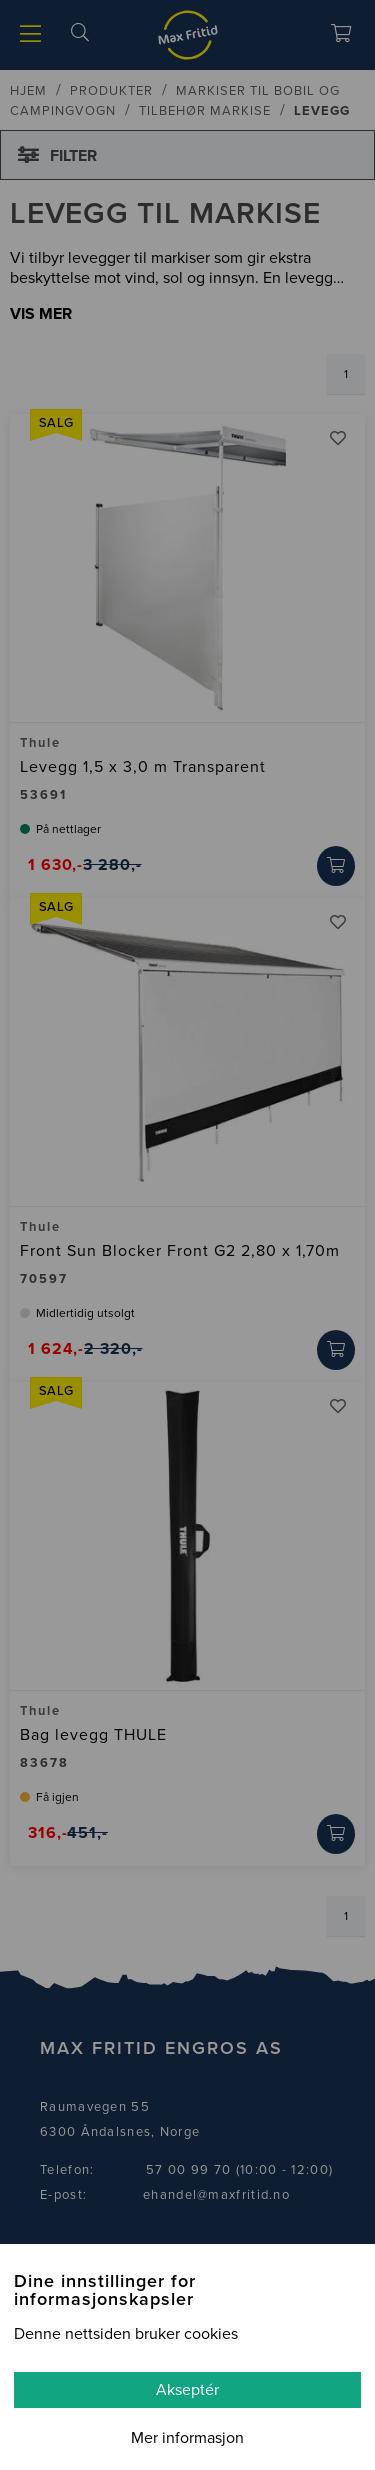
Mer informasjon (187, 2438)
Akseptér (187, 2390)
